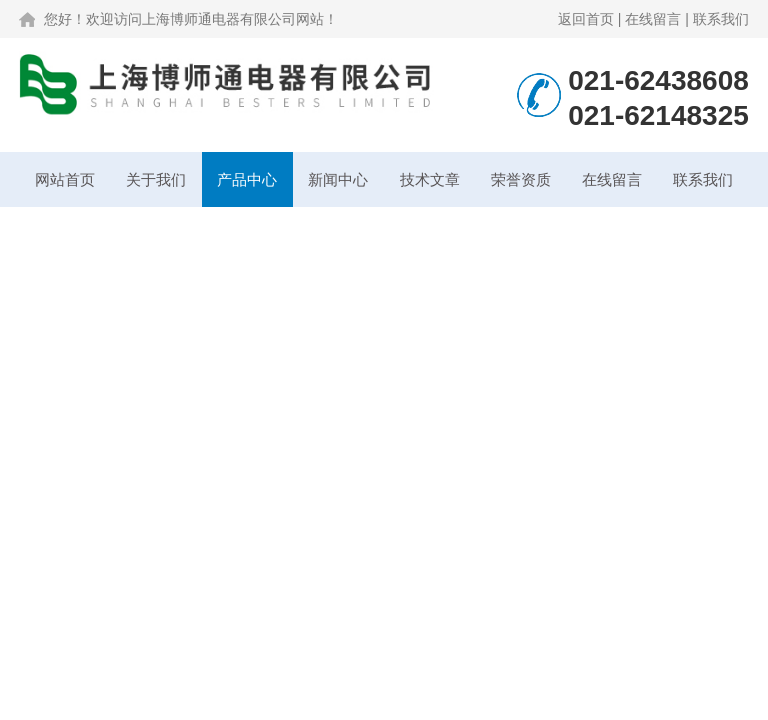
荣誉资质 (521, 179)
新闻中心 (338, 179)
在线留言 (653, 19)
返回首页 (586, 19)
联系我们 (721, 19)
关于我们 (156, 179)
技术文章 (430, 179)
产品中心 (247, 179)
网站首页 (65, 179)
